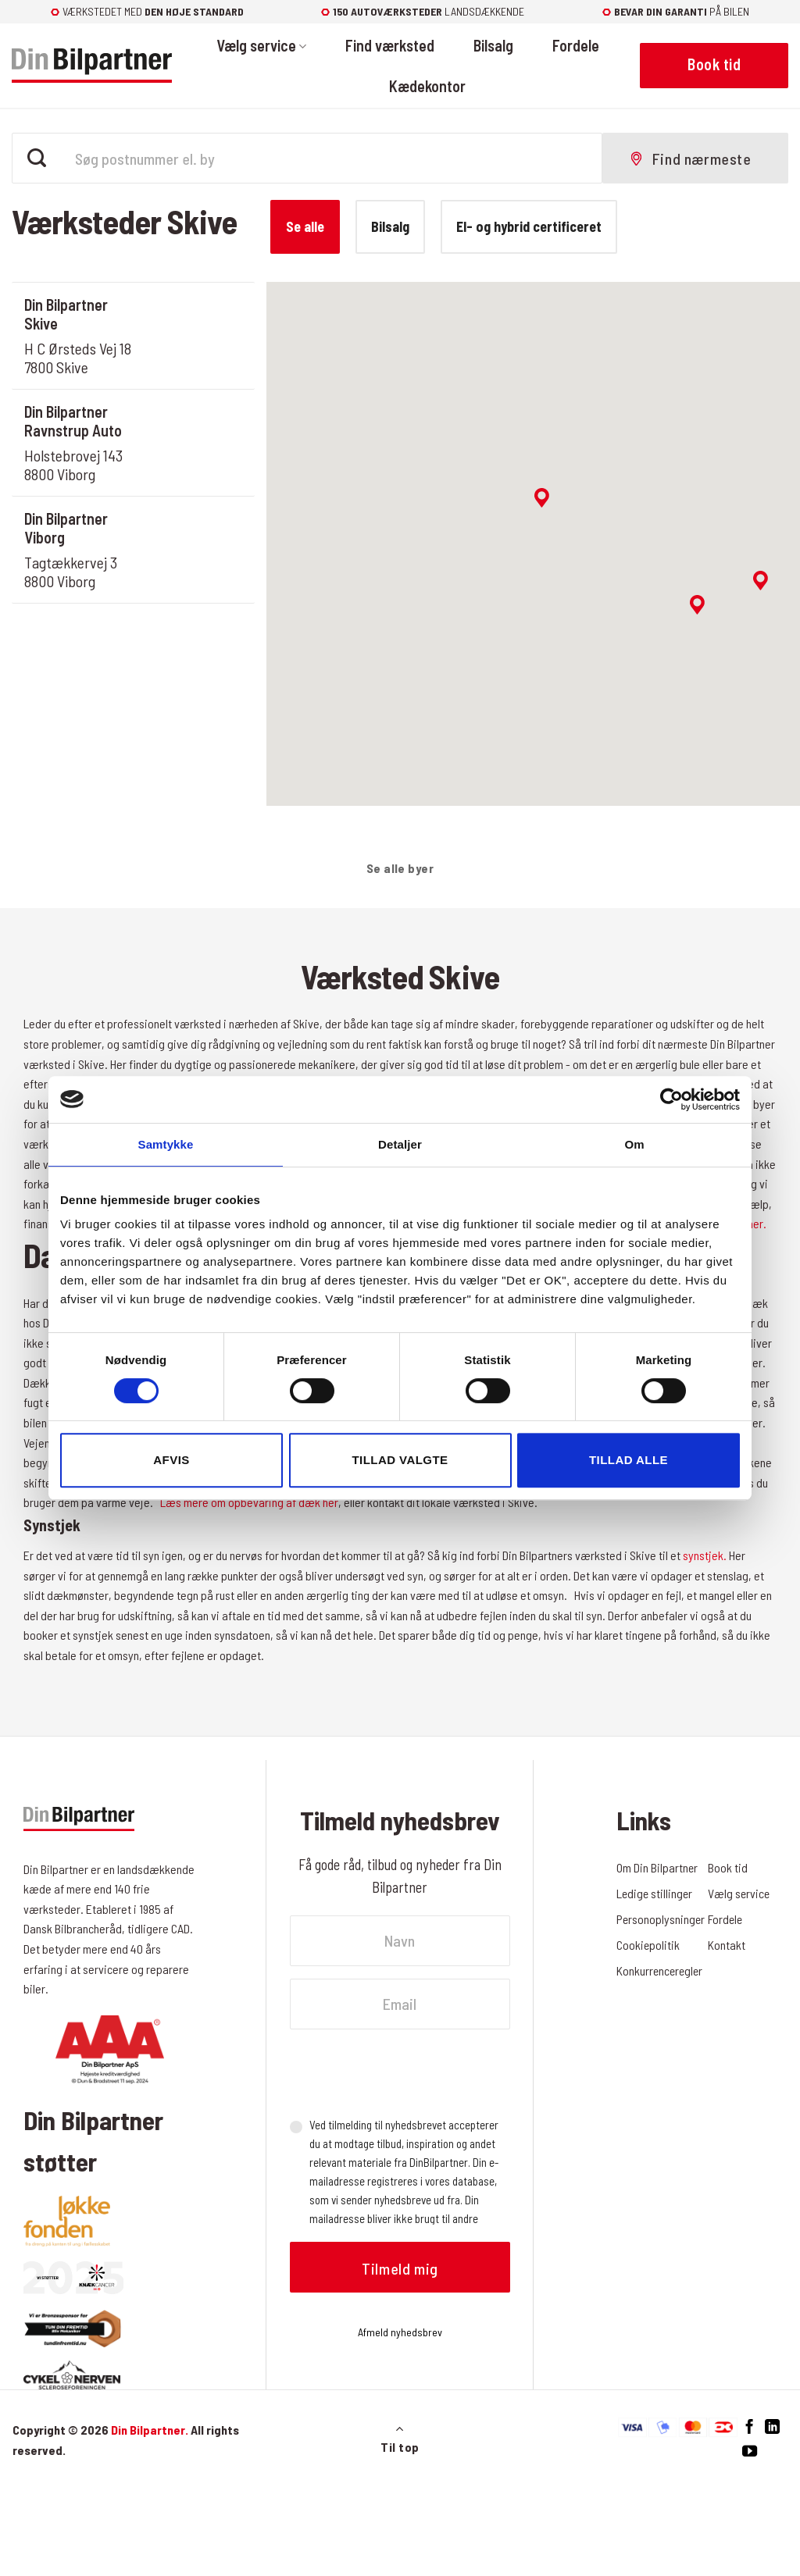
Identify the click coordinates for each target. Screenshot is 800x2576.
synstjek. (703, 1555)
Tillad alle (628, 1459)
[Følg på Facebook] (749, 2427)
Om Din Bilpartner (657, 1867)
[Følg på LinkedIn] (772, 2427)
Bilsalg (493, 45)
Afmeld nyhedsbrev (400, 2332)
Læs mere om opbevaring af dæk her (249, 1502)
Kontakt (726, 1944)
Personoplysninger (661, 1919)
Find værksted (389, 45)
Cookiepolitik (648, 1944)
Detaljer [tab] (400, 1144)
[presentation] (408, 2072)
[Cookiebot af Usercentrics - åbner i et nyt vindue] (671, 1099)
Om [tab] (634, 1144)
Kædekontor (427, 86)
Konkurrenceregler (660, 1970)
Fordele (575, 45)
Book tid (728, 1867)
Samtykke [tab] (166, 1144)
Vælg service (261, 45)
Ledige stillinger (655, 1893)
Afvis (171, 1459)
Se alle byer (400, 867)
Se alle (305, 226)
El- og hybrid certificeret (529, 226)
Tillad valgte (400, 1459)
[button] (542, 498)
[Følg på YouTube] (749, 2451)
